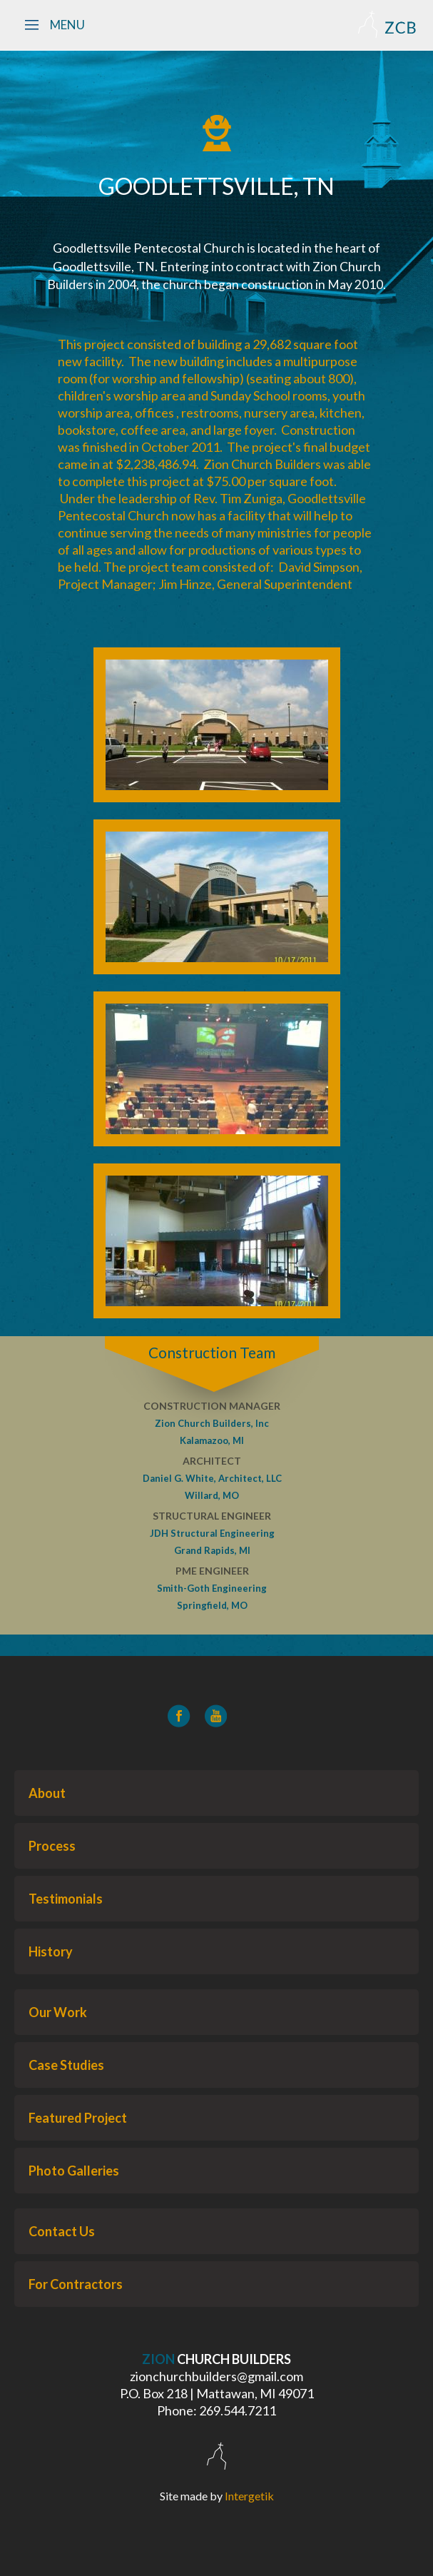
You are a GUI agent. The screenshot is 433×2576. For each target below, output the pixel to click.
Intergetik (249, 2495)
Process (52, 1846)
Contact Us (62, 2231)
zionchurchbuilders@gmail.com (216, 2376)
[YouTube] (216, 1715)
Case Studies (66, 2065)
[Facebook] (179, 1715)
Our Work (58, 2012)
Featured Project (78, 2118)
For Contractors (76, 2284)
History (51, 1951)
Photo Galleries (74, 2170)
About (47, 1793)
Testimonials (66, 1898)
